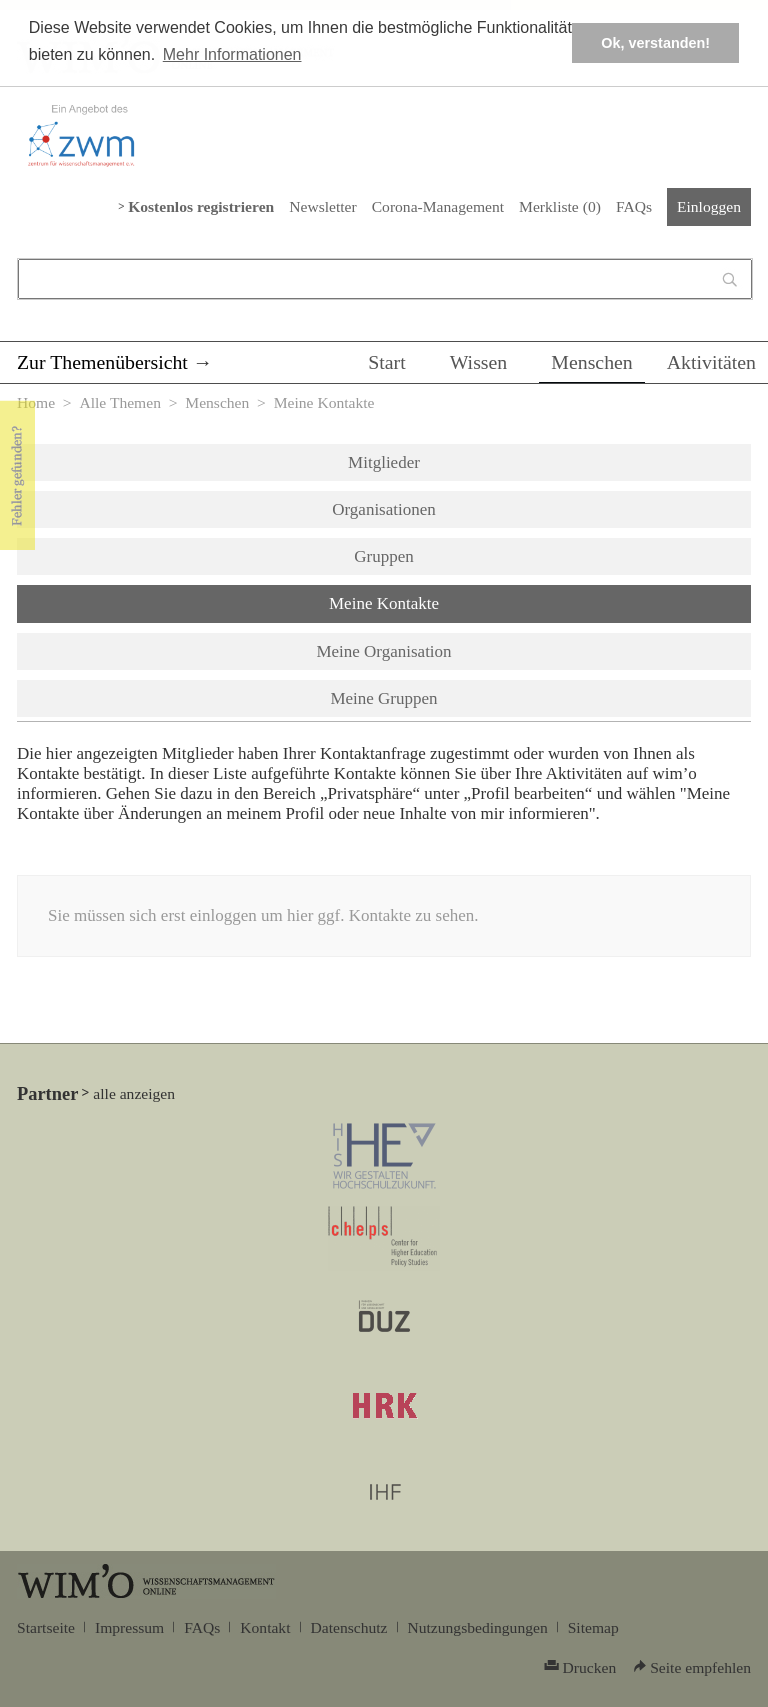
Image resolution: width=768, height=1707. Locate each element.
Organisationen (384, 509)
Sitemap (593, 1627)
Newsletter (322, 206)
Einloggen (709, 206)
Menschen (592, 362)
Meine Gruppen (383, 698)
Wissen (479, 362)
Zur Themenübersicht (102, 362)
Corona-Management (438, 206)
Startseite (46, 1627)
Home (36, 402)
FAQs (634, 206)
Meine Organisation (383, 651)
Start (386, 362)
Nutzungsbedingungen (478, 1627)
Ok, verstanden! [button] (655, 43)
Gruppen (383, 556)
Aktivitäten (711, 362)
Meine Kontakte (436, 602)
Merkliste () (560, 206)
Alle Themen (119, 402)
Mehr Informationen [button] (232, 54)
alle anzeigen (134, 1093)
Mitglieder (384, 462)
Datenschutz (349, 1627)
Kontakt (265, 1627)
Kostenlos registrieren (201, 206)
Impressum (129, 1627)
